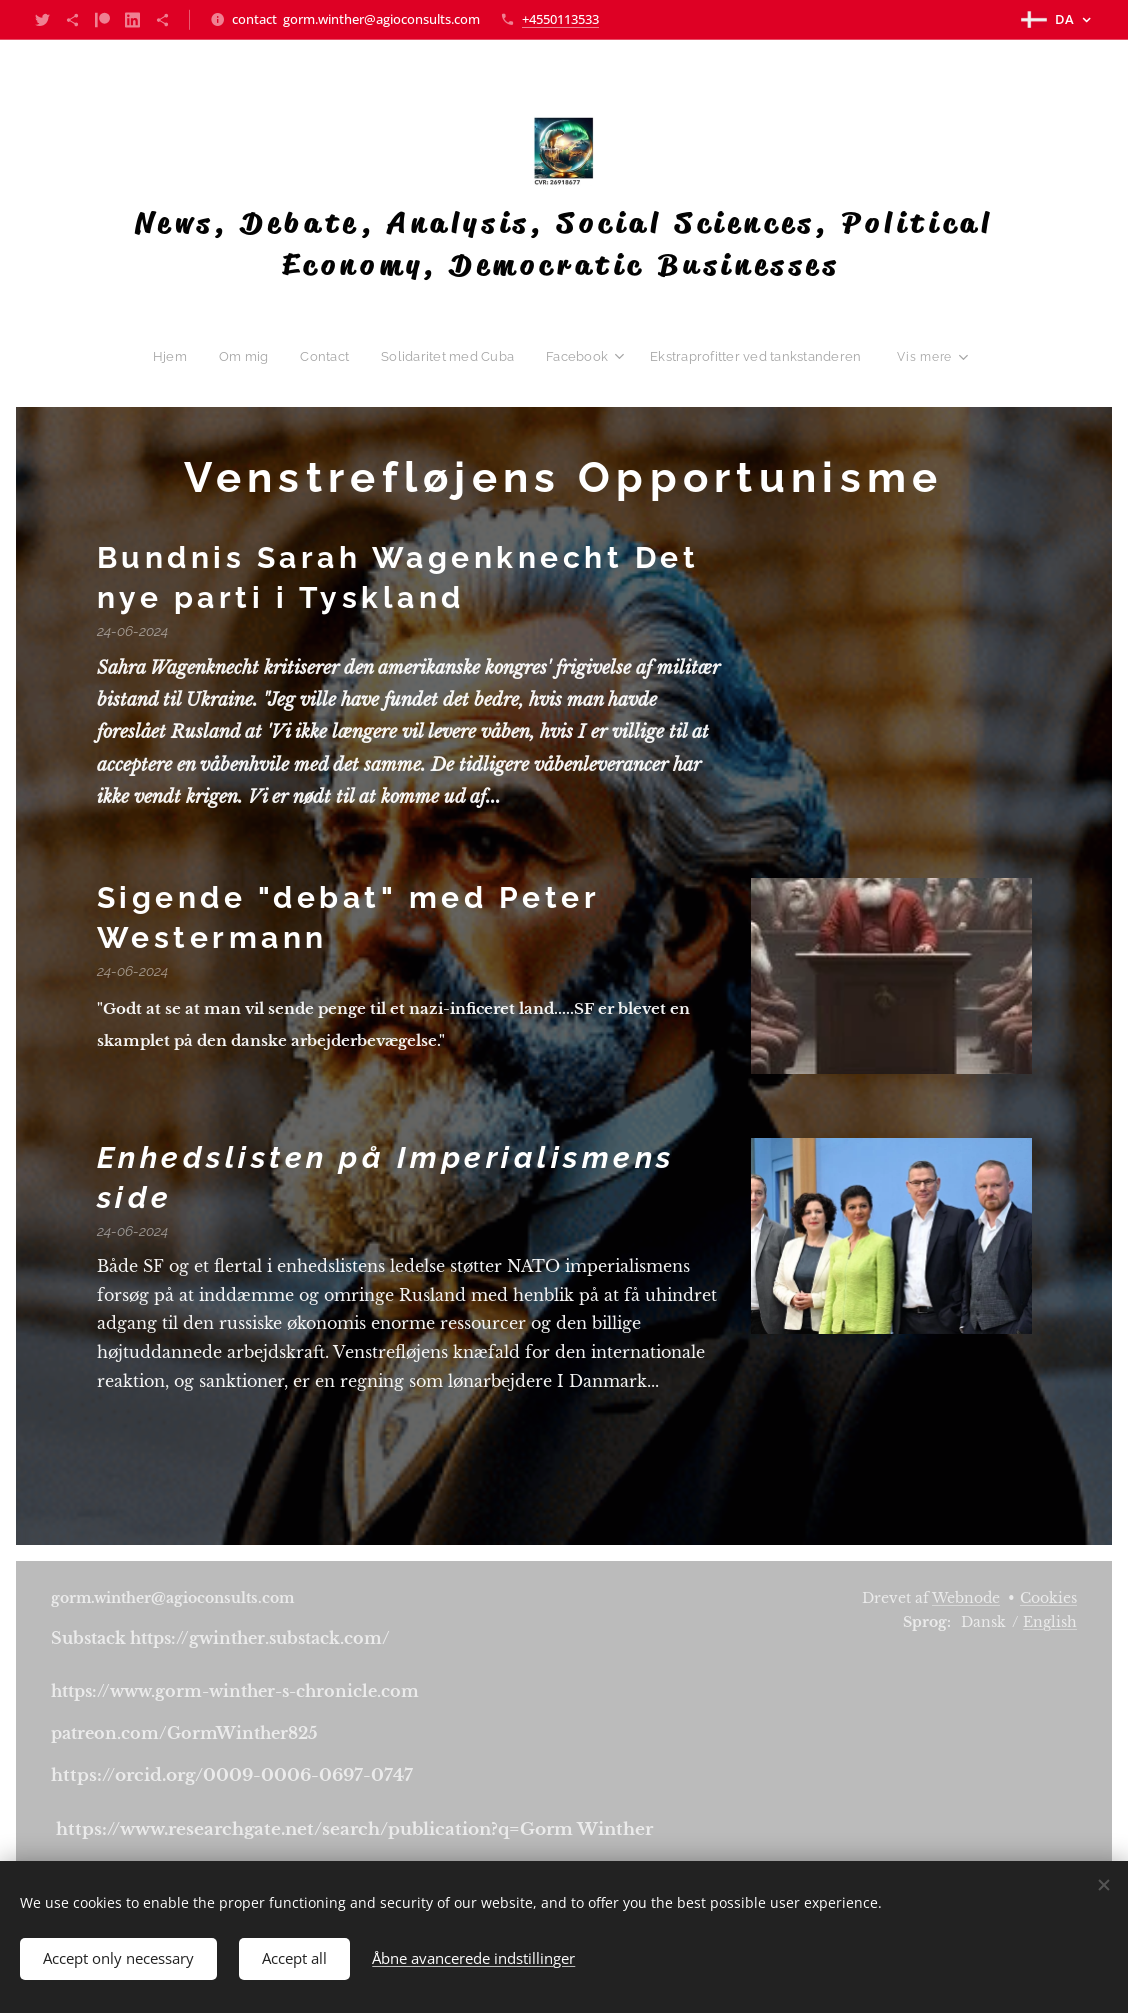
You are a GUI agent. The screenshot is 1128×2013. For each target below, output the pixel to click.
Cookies (1048, 1598)
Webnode (966, 1598)
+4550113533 (560, 19)
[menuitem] (182, 356)
